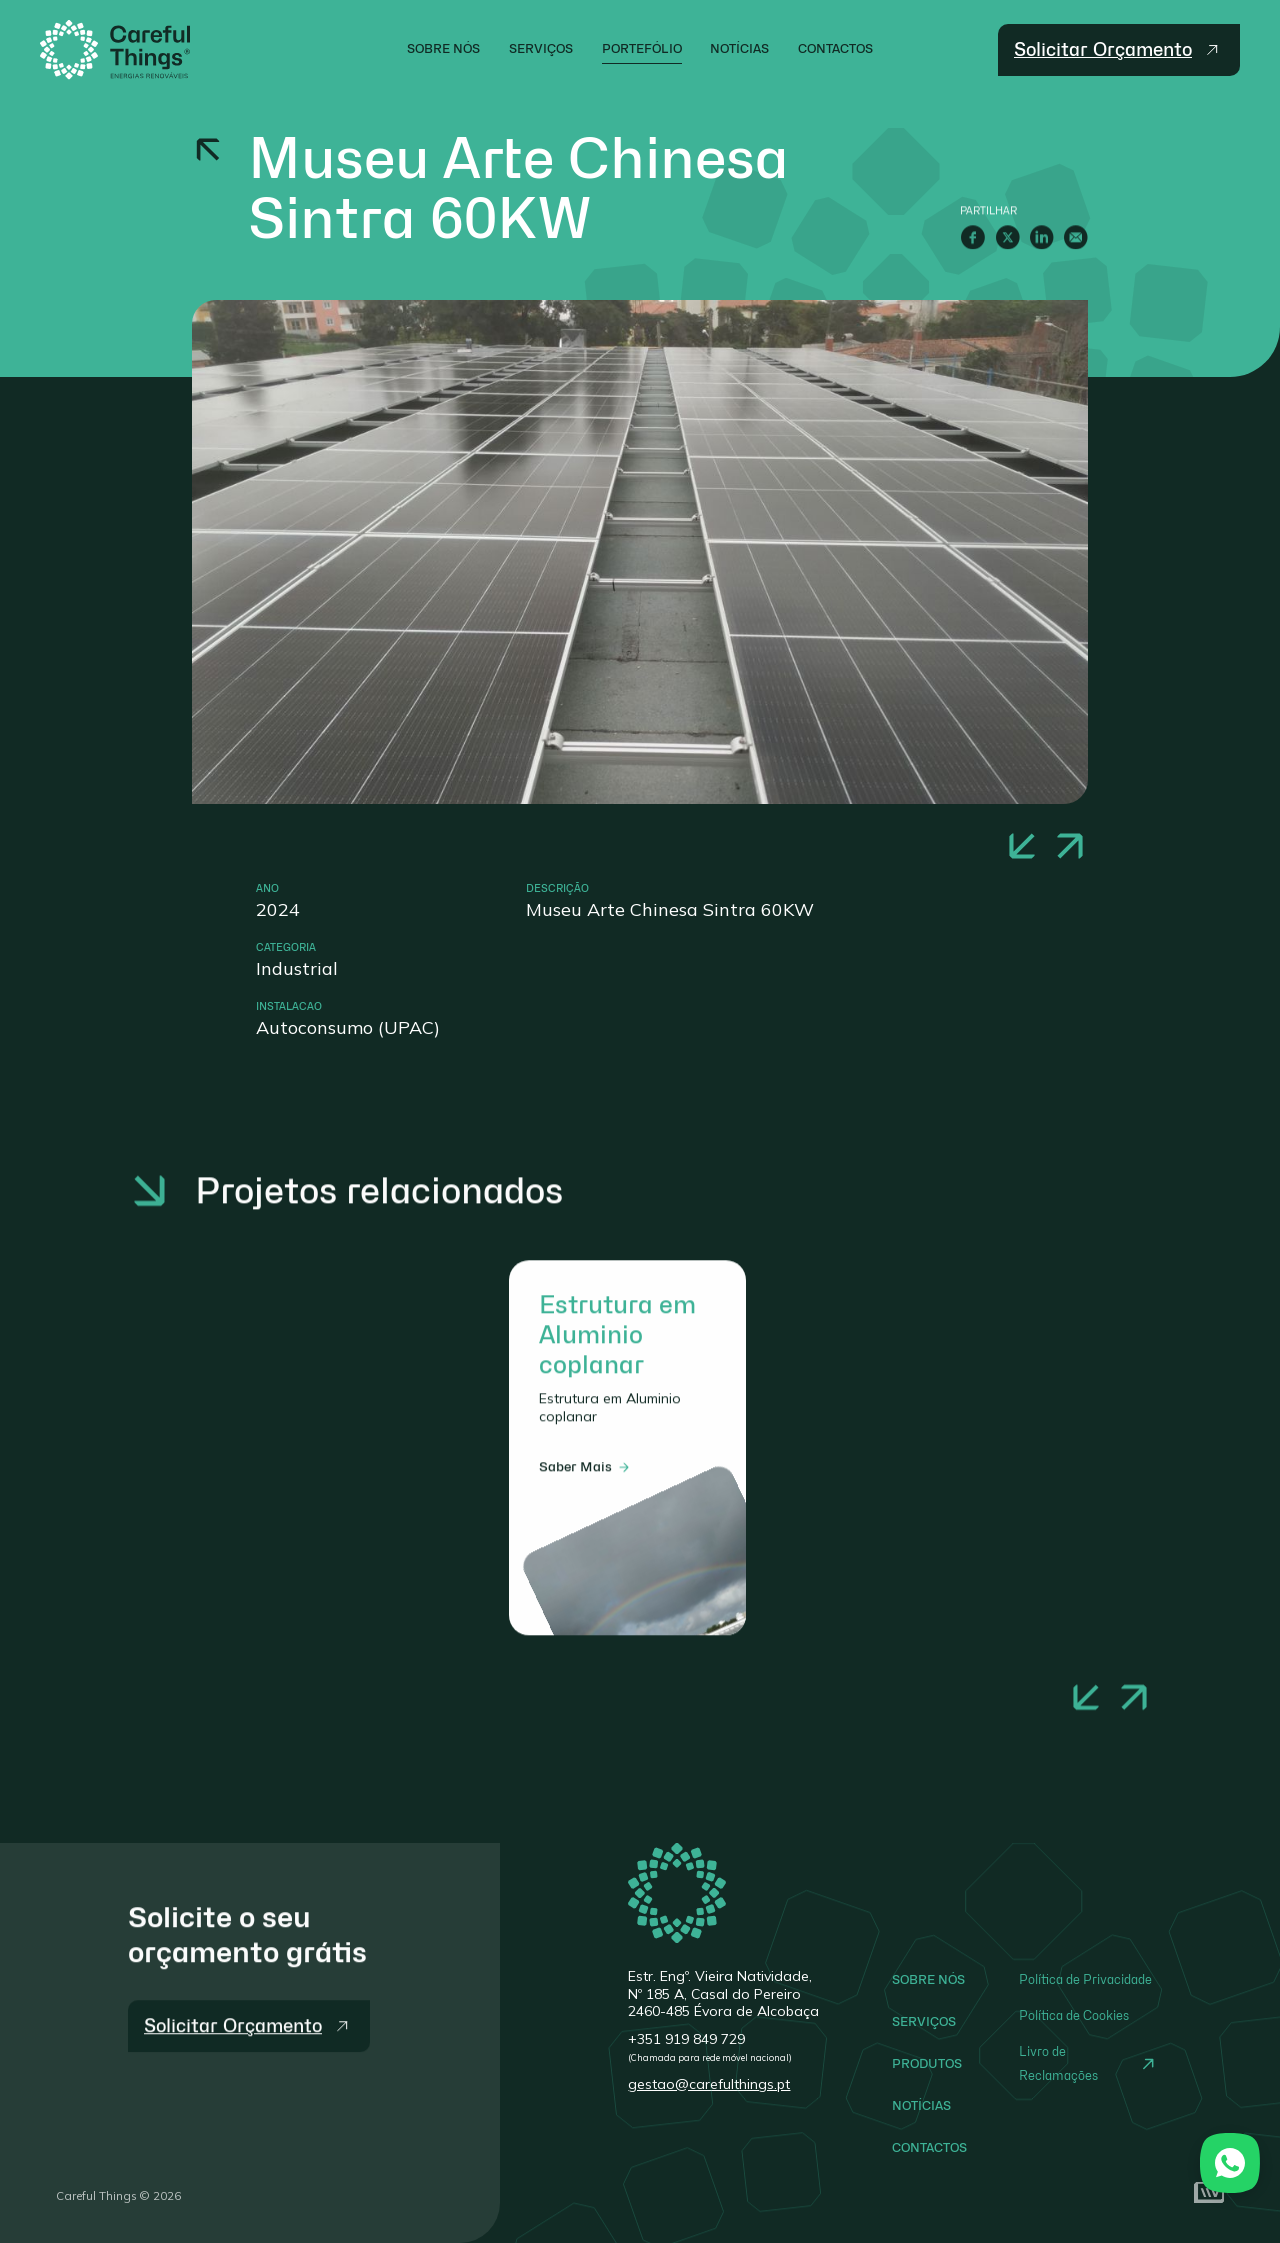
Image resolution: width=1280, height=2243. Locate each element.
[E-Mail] (1075, 237)
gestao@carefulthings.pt (709, 2084)
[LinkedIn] (1041, 237)
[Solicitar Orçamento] (249, 2051)
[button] (1022, 846)
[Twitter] (1007, 237)
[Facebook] (973, 237)
